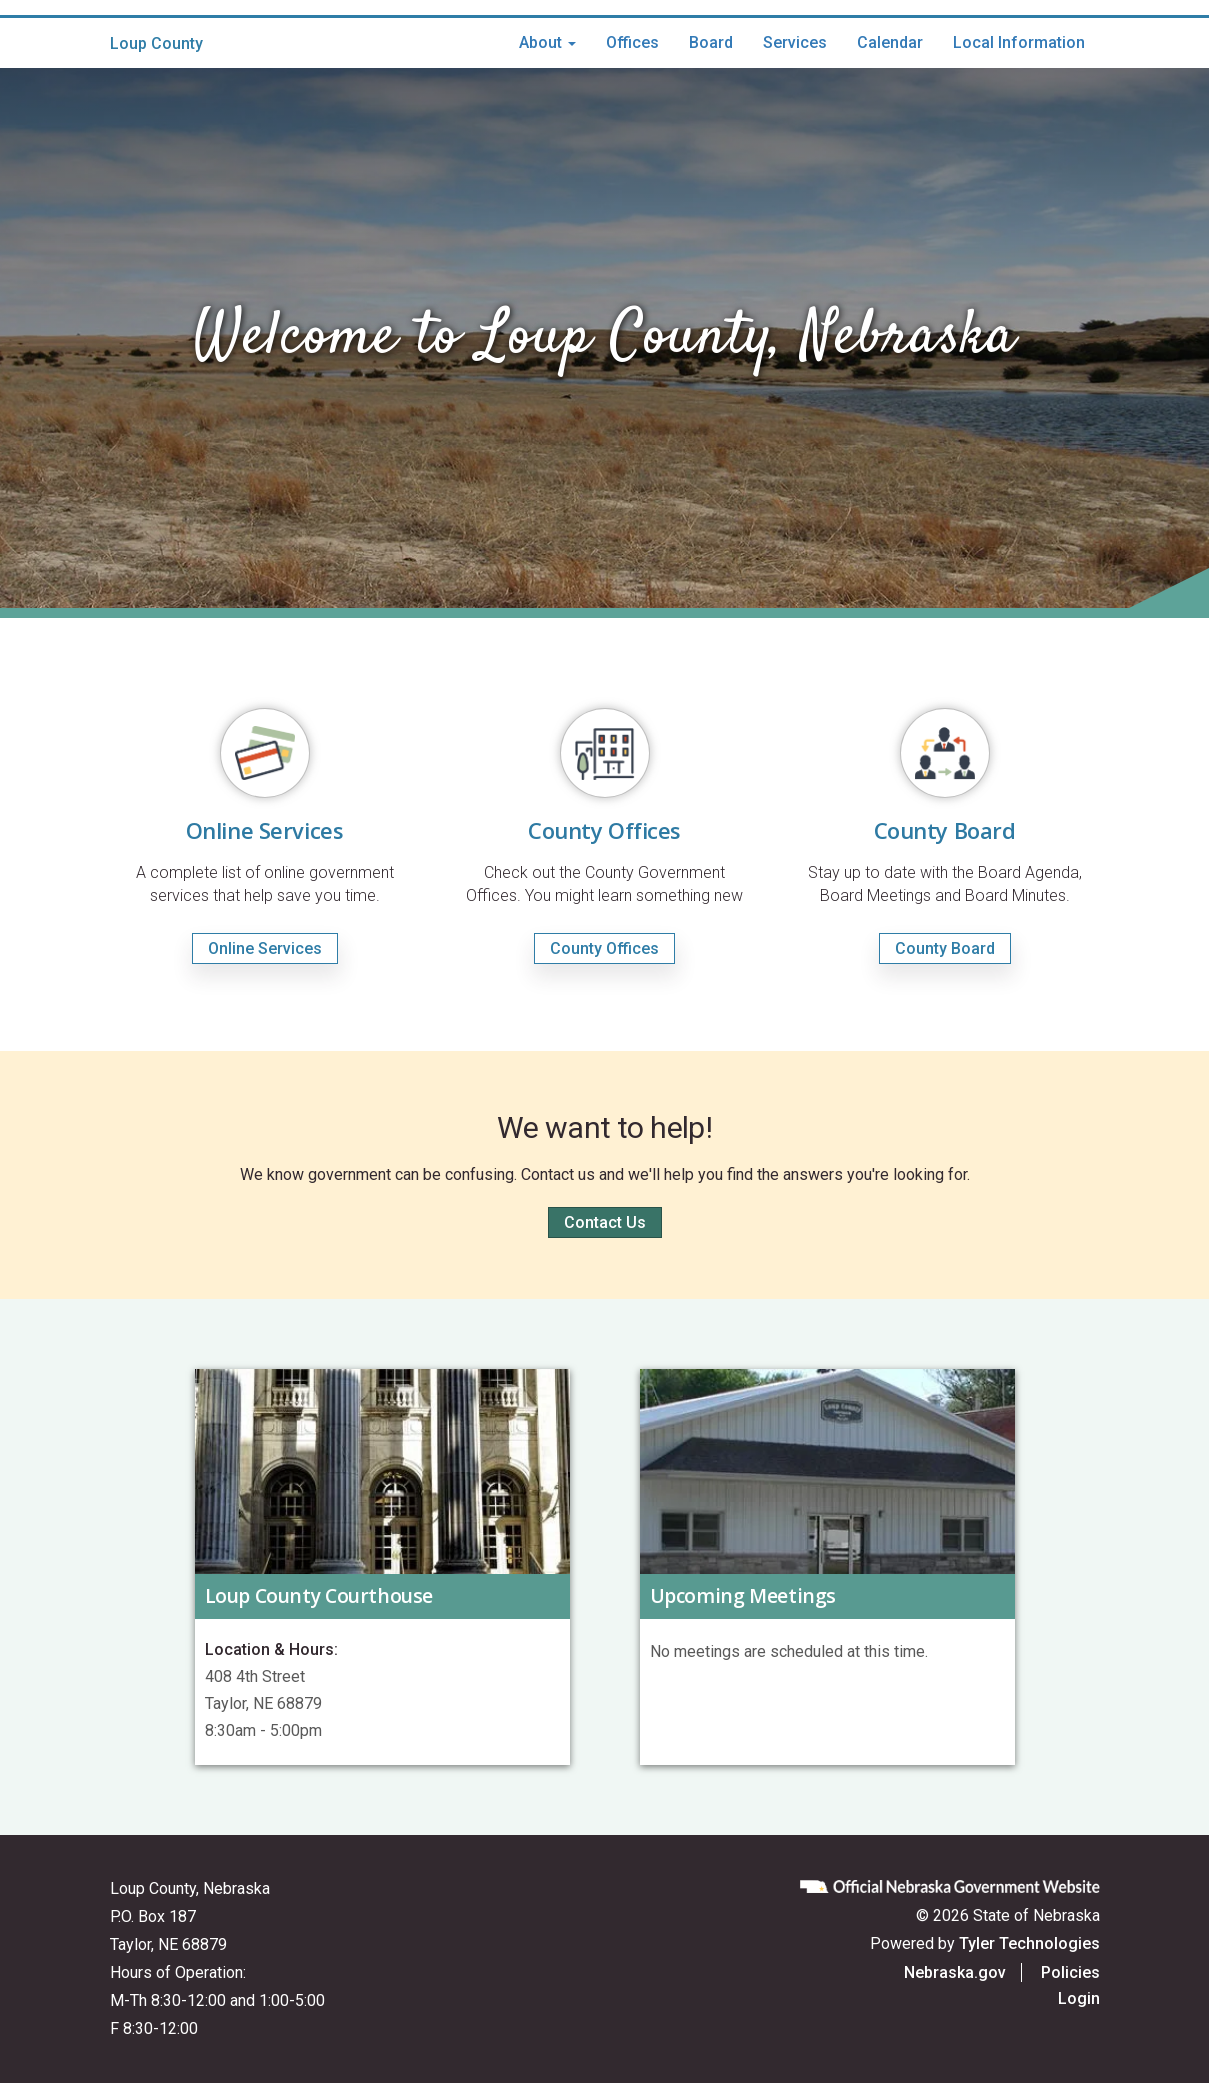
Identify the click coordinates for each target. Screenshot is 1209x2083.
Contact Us (605, 1222)
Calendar (890, 42)
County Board (945, 948)
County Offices (604, 948)
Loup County (156, 43)
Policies (1070, 1972)
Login (1079, 1998)
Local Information (1019, 42)
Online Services (265, 948)
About (547, 42)
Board (711, 42)
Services (795, 42)
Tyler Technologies (1029, 1943)
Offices (632, 42)
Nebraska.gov (955, 1972)
